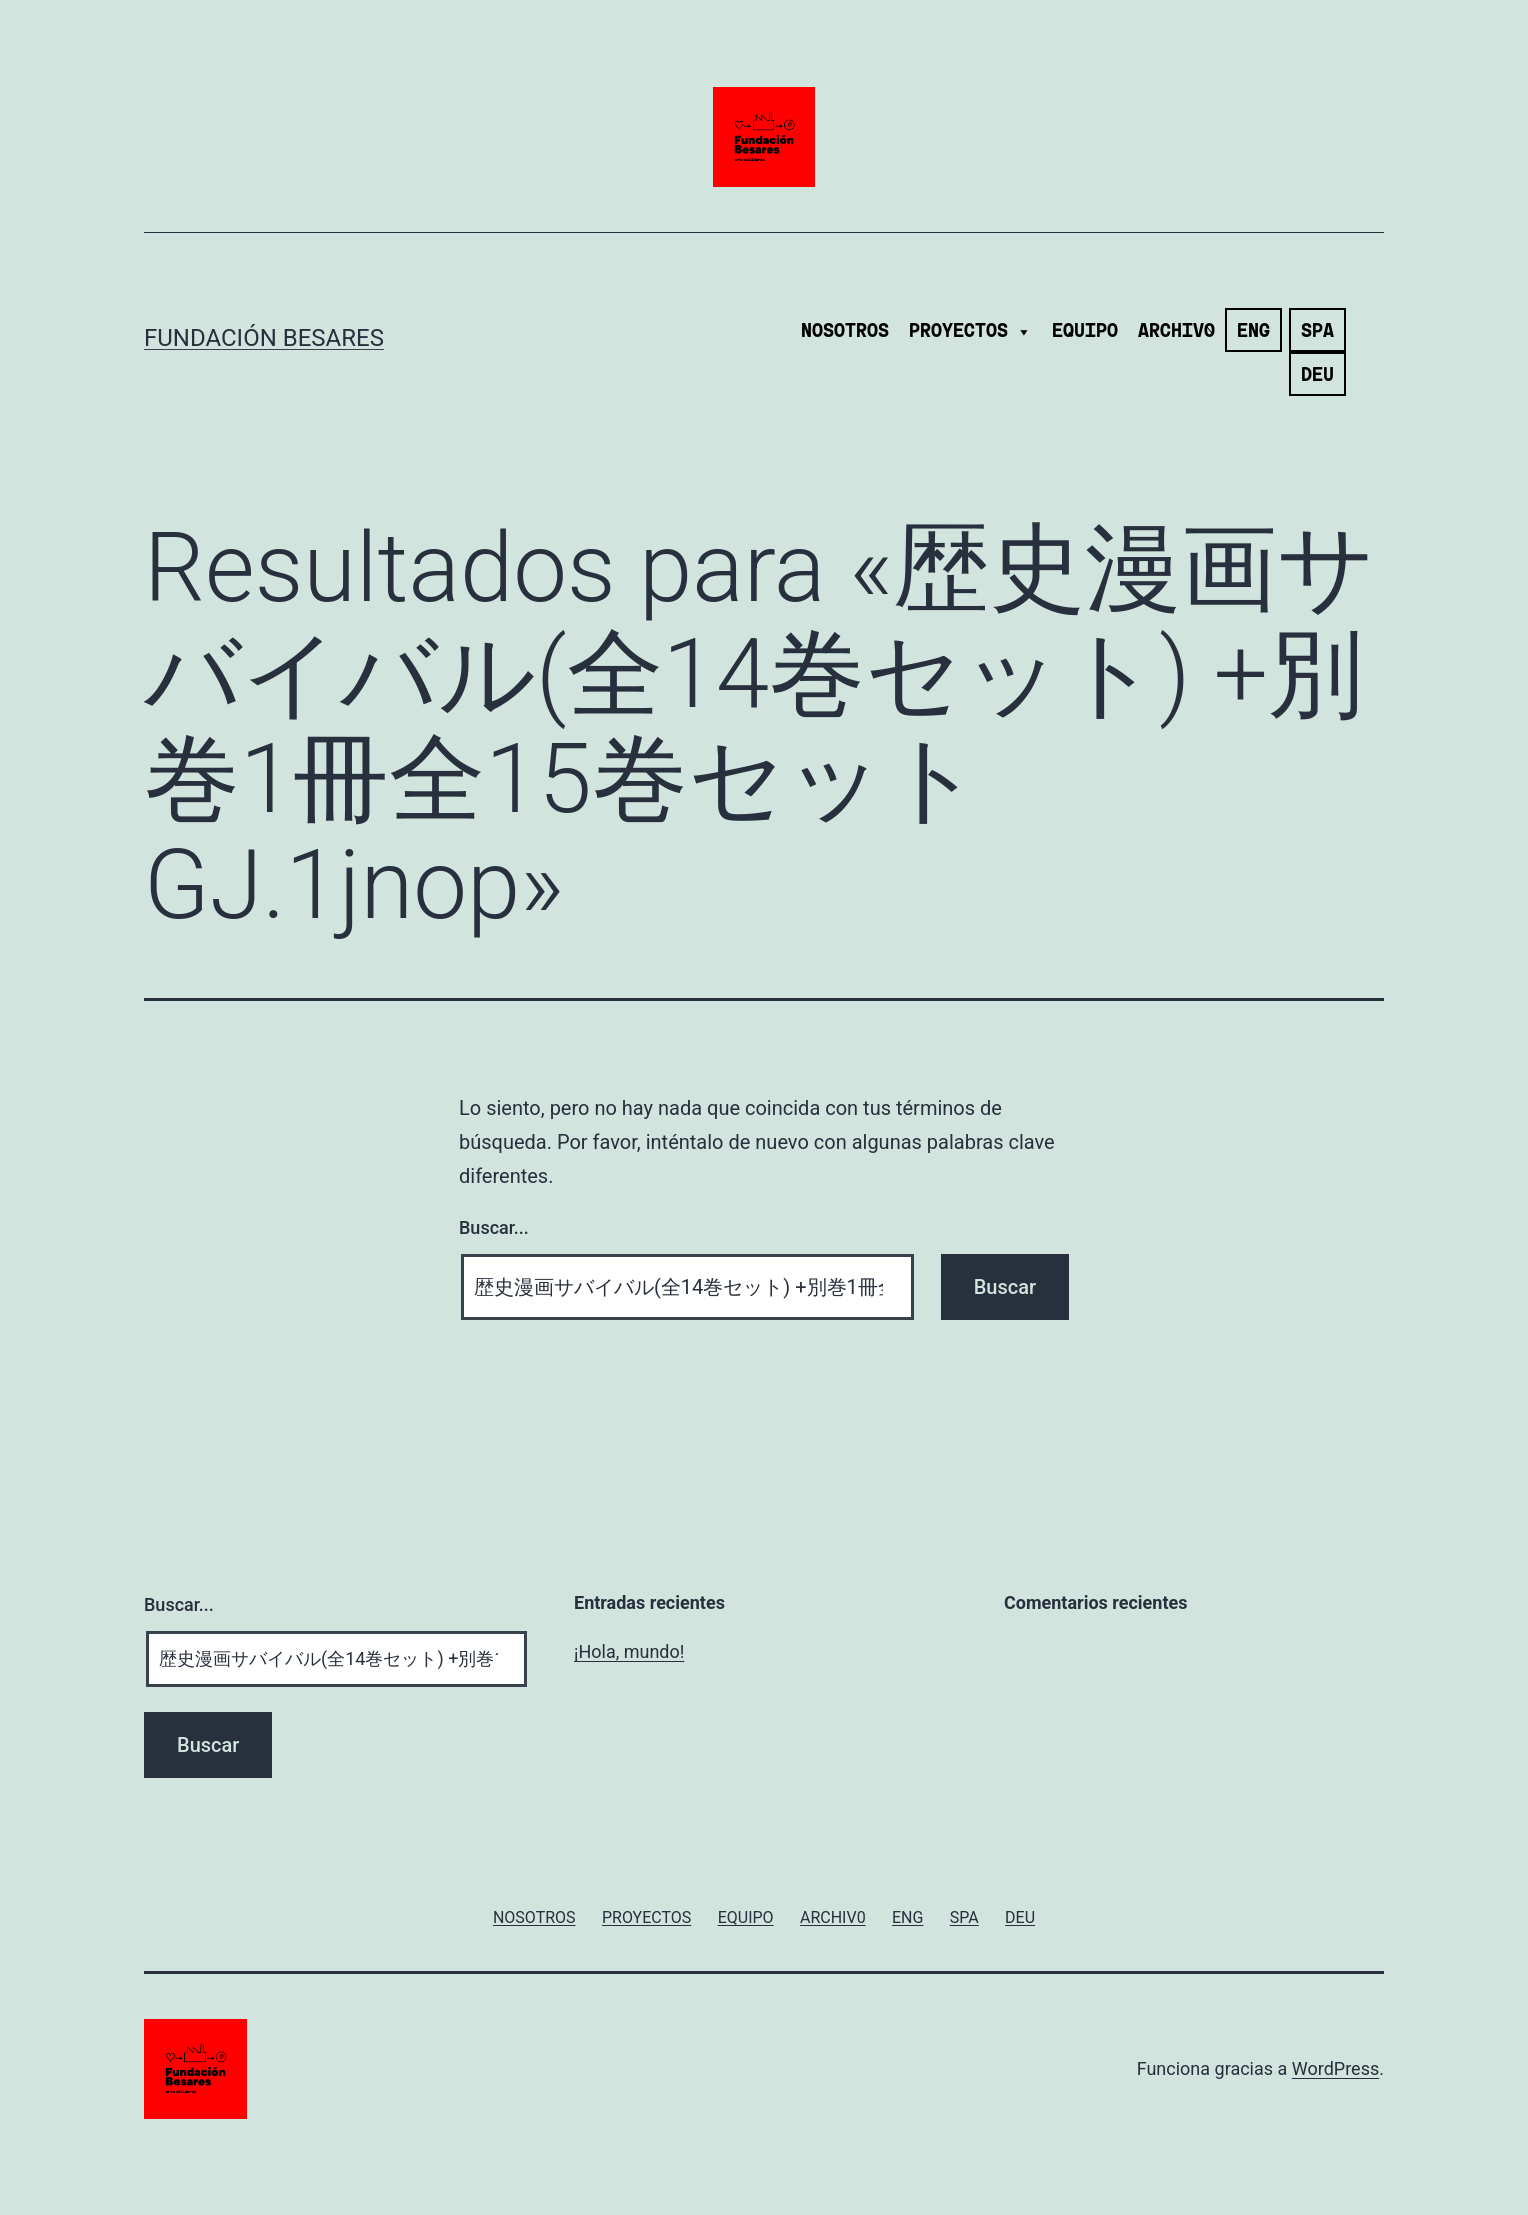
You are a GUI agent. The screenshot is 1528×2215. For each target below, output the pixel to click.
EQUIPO (1085, 332)
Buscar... (494, 1227)
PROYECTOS (970, 332)
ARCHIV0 (1176, 332)
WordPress (1335, 2068)
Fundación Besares (264, 338)
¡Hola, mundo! (629, 1651)
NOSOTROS (845, 332)
